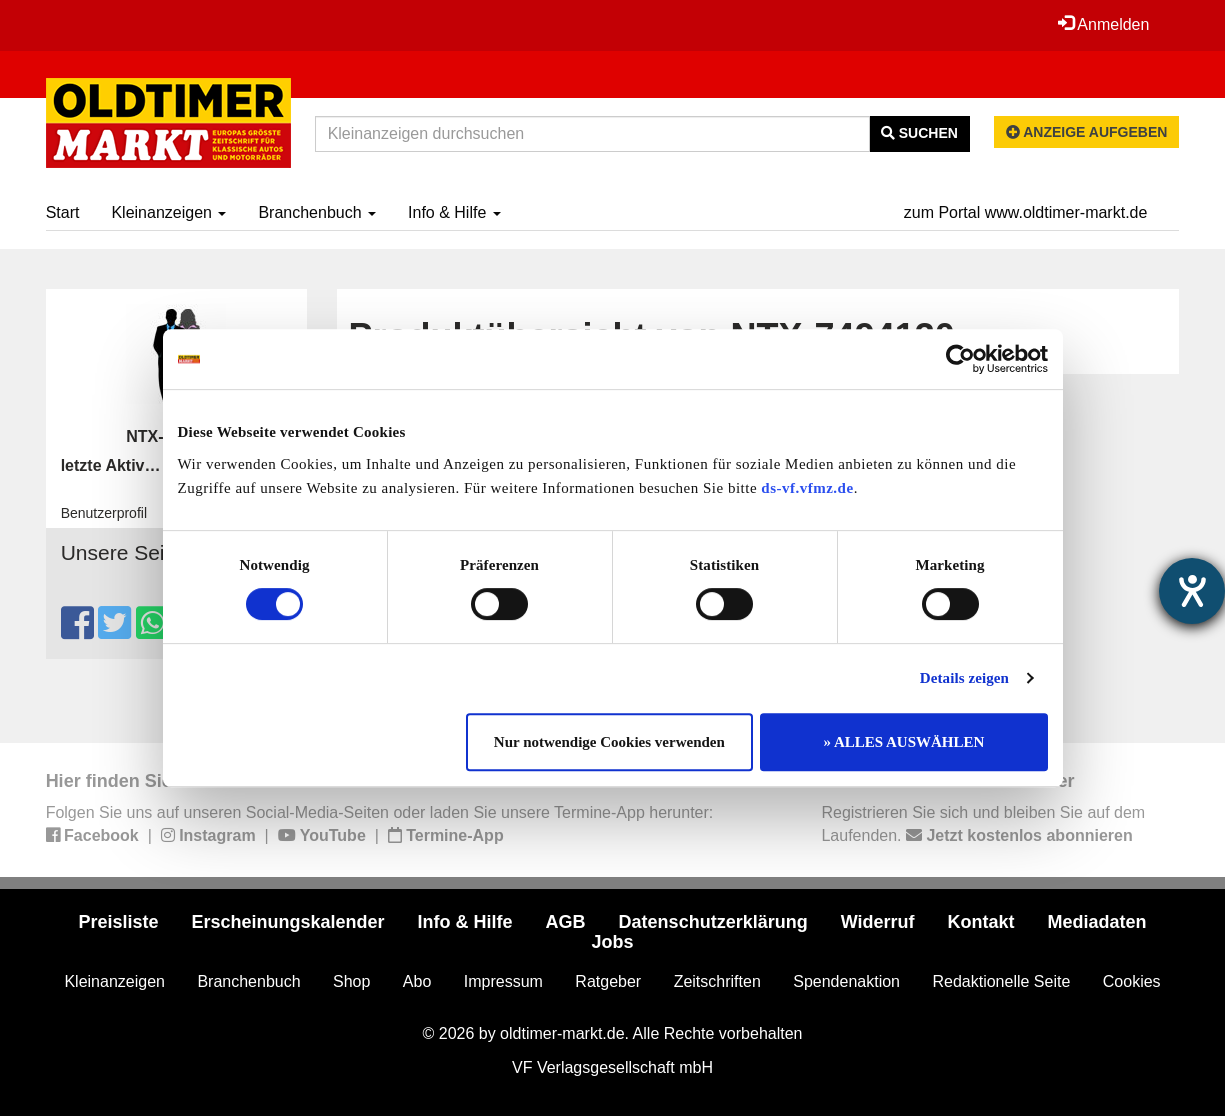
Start (63, 212)
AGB (566, 922)
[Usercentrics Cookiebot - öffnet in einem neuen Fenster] (960, 359)
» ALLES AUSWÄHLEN (904, 742)
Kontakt (981, 922)
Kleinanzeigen (168, 212)
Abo (417, 981)
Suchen (919, 133)
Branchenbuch (317, 212)
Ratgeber (608, 981)
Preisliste (118, 922)
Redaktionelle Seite (1001, 981)
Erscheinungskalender (287, 922)
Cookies (1132, 981)
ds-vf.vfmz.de (807, 488)
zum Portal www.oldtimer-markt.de (1026, 212)
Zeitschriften (717, 981)
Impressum (503, 981)
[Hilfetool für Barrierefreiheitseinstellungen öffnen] (1192, 591)
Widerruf (878, 922)
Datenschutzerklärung (713, 922)
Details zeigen (964, 678)
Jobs (612, 942)
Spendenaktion (846, 981)
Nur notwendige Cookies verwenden (609, 742)
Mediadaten (1097, 922)
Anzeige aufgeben (1087, 132)
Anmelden (1104, 24)
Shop (351, 981)
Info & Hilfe (454, 212)
